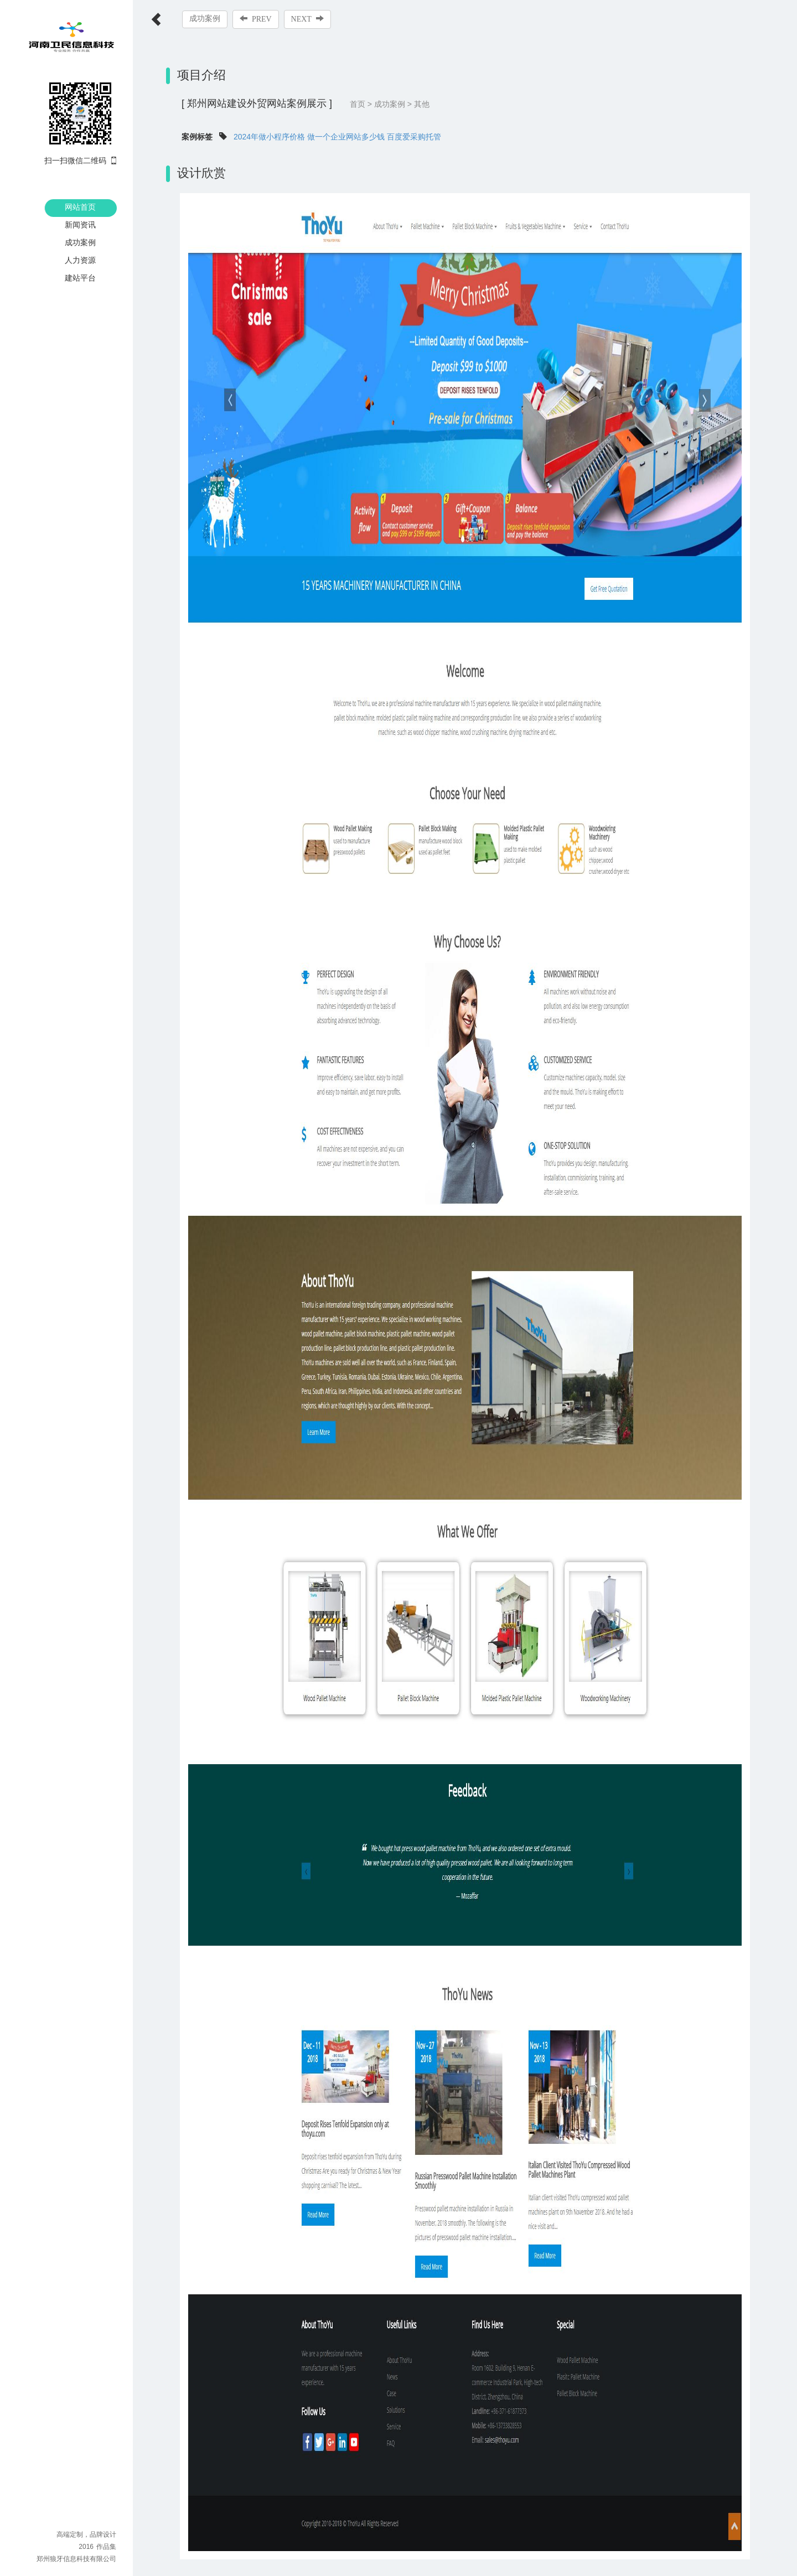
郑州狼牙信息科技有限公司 (76, 2559)
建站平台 (80, 277)
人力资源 (80, 260)
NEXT (307, 18)
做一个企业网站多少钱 (346, 136)
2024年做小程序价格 (269, 136)
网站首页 (80, 207)
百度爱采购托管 (414, 136)
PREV (256, 18)
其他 (421, 104)
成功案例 (80, 242)
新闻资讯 (80, 224)
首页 (357, 104)
